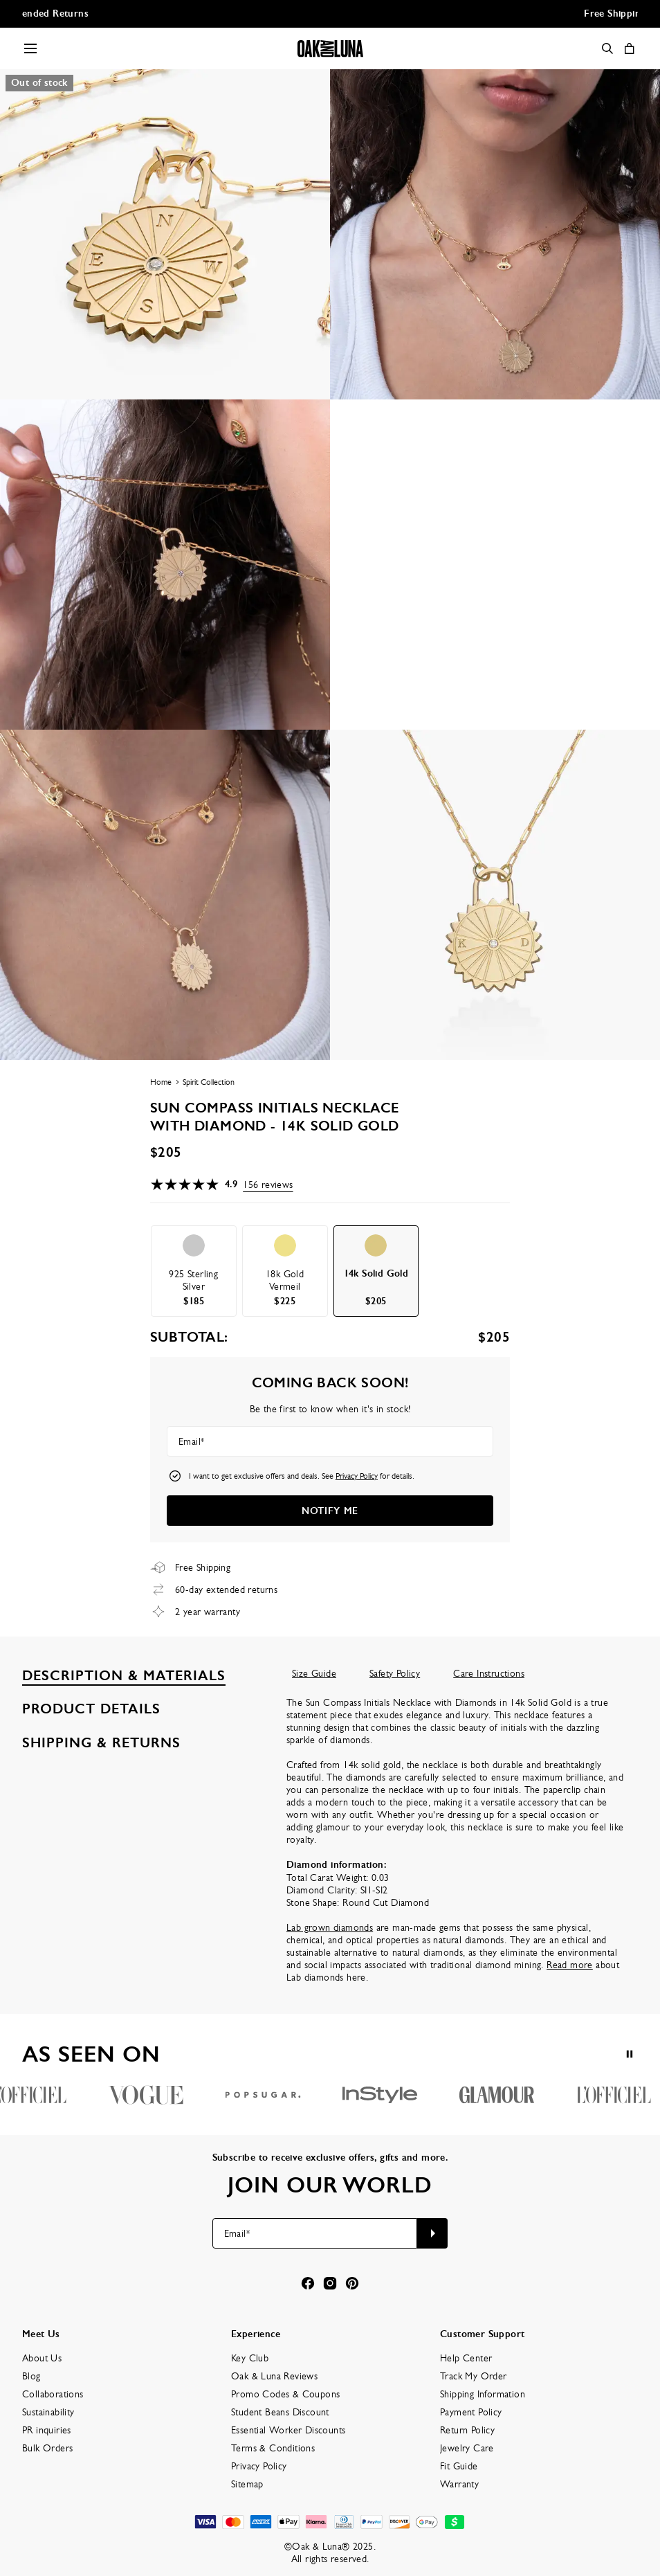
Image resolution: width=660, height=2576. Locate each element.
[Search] (607, 48)
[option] (194, 1271)
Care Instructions (488, 1673)
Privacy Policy (357, 1476)
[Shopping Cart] (629, 48)
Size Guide (314, 1673)
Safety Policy (394, 1673)
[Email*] (330, 1441)
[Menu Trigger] (30, 48)
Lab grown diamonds (329, 1927)
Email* (191, 1441)
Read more (570, 1964)
